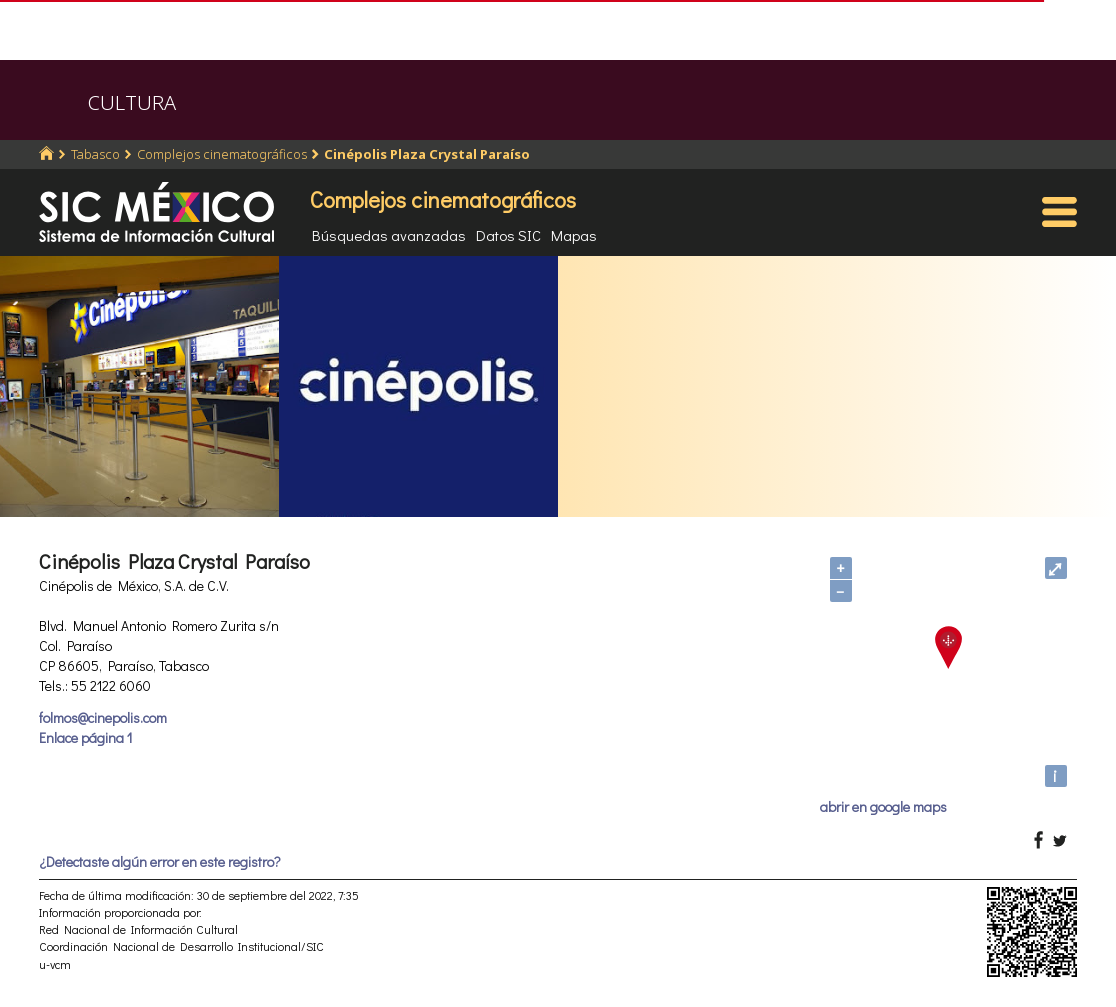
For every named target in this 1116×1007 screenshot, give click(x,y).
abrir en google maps (883, 806)
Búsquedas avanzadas (389, 235)
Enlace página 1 (85, 737)
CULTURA (132, 102)
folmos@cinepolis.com (103, 717)
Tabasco (95, 154)
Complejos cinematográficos (222, 154)
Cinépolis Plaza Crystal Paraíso (427, 154)
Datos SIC (508, 235)
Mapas (574, 235)
